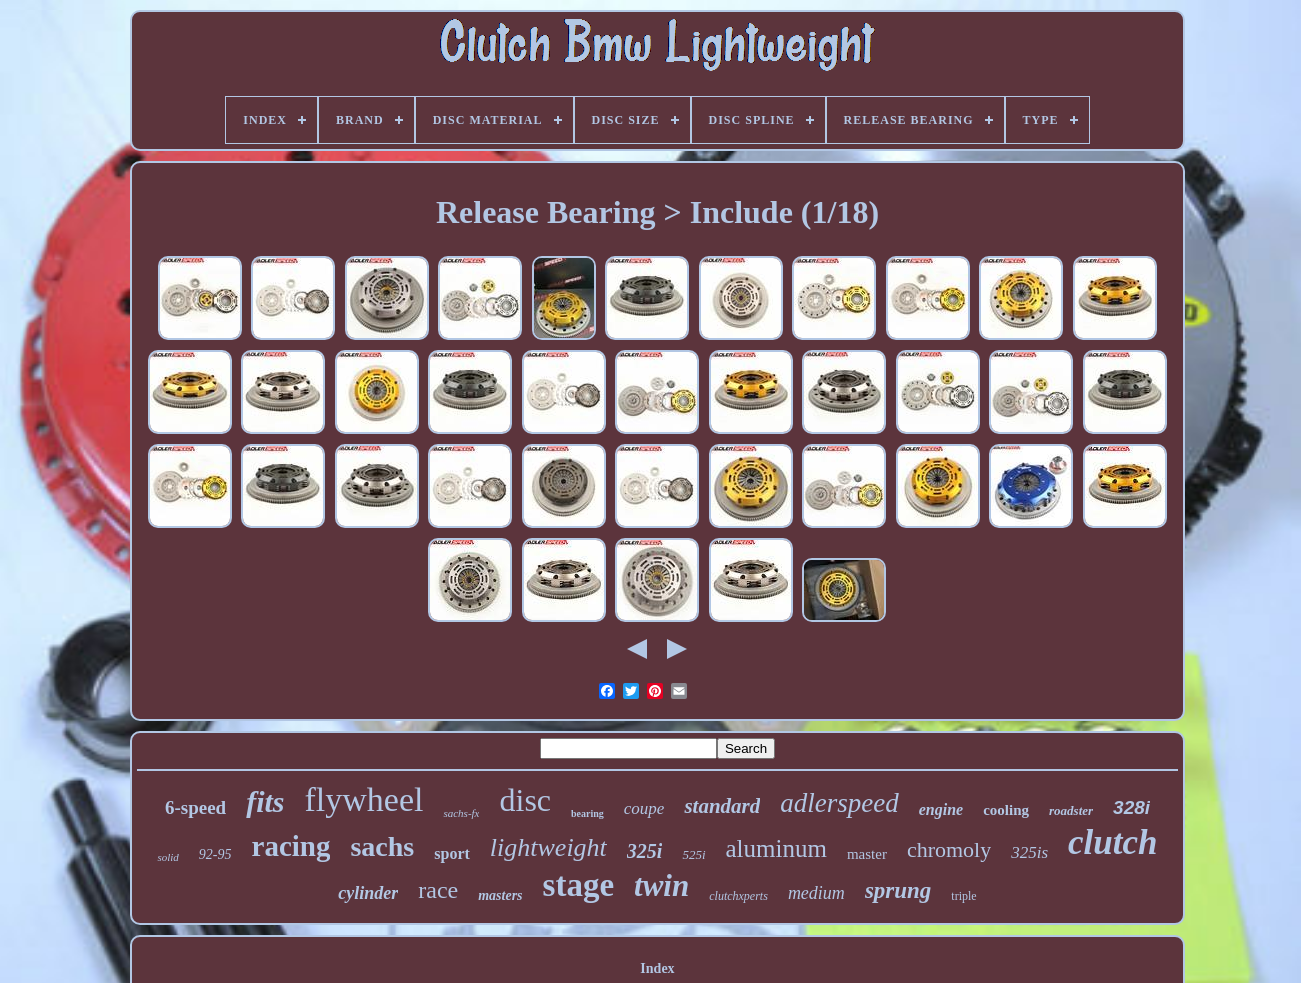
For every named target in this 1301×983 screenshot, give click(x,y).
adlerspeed (839, 803)
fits (265, 801)
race (438, 890)
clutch (1112, 842)
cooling (1006, 810)
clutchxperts (738, 896)
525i (693, 854)
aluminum (776, 848)
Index (657, 968)
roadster (1071, 810)
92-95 (215, 854)
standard (722, 806)
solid (167, 857)
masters (500, 895)
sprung (898, 890)
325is (1029, 852)
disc (525, 800)
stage (578, 885)
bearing (587, 813)
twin (661, 885)
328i (1131, 807)
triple (963, 896)
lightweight (548, 847)
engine (941, 809)
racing (291, 846)
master (867, 854)
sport (452, 853)
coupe (644, 808)
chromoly (949, 849)
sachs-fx (461, 813)
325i (645, 851)
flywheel (363, 799)
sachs (382, 846)
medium (816, 893)
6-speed (195, 807)
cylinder (368, 893)
